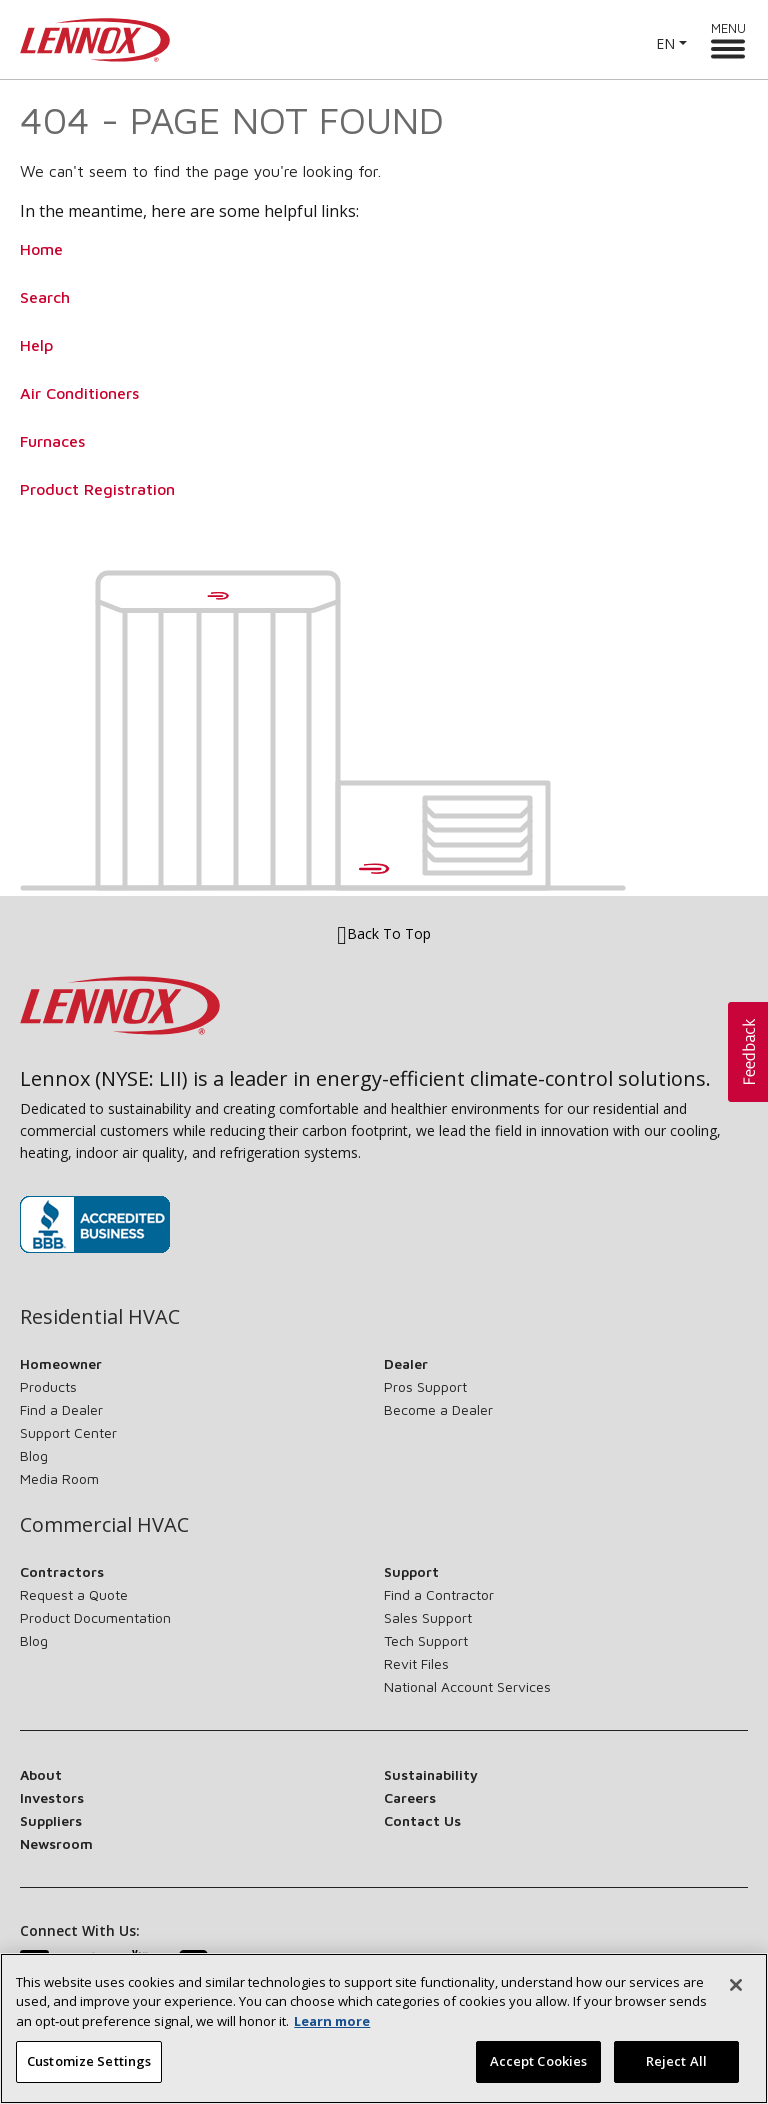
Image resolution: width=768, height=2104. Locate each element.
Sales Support (428, 1617)
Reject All (676, 2064)
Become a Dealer (438, 1409)
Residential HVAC (100, 1317)
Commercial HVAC (104, 1525)
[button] (748, 1052)
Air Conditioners (79, 393)
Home (41, 249)
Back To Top (383, 934)
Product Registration (97, 489)
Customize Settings (89, 2064)
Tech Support (426, 1640)
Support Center (68, 1432)
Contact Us (422, 1820)
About (41, 1774)
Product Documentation (95, 1617)
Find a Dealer (61, 1409)
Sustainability (431, 1774)
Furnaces (52, 441)
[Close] (736, 1987)
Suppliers (51, 1820)
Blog (34, 1455)
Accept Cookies (539, 2064)
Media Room (59, 1478)
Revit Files (416, 1663)
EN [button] (665, 43)
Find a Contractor (439, 1594)
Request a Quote (74, 1594)
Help (36, 345)
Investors (52, 1797)
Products (48, 1386)
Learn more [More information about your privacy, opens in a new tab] (332, 2023)
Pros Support (425, 1386)
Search (45, 297)
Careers (410, 1797)
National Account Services (467, 1686)
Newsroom (56, 1843)
